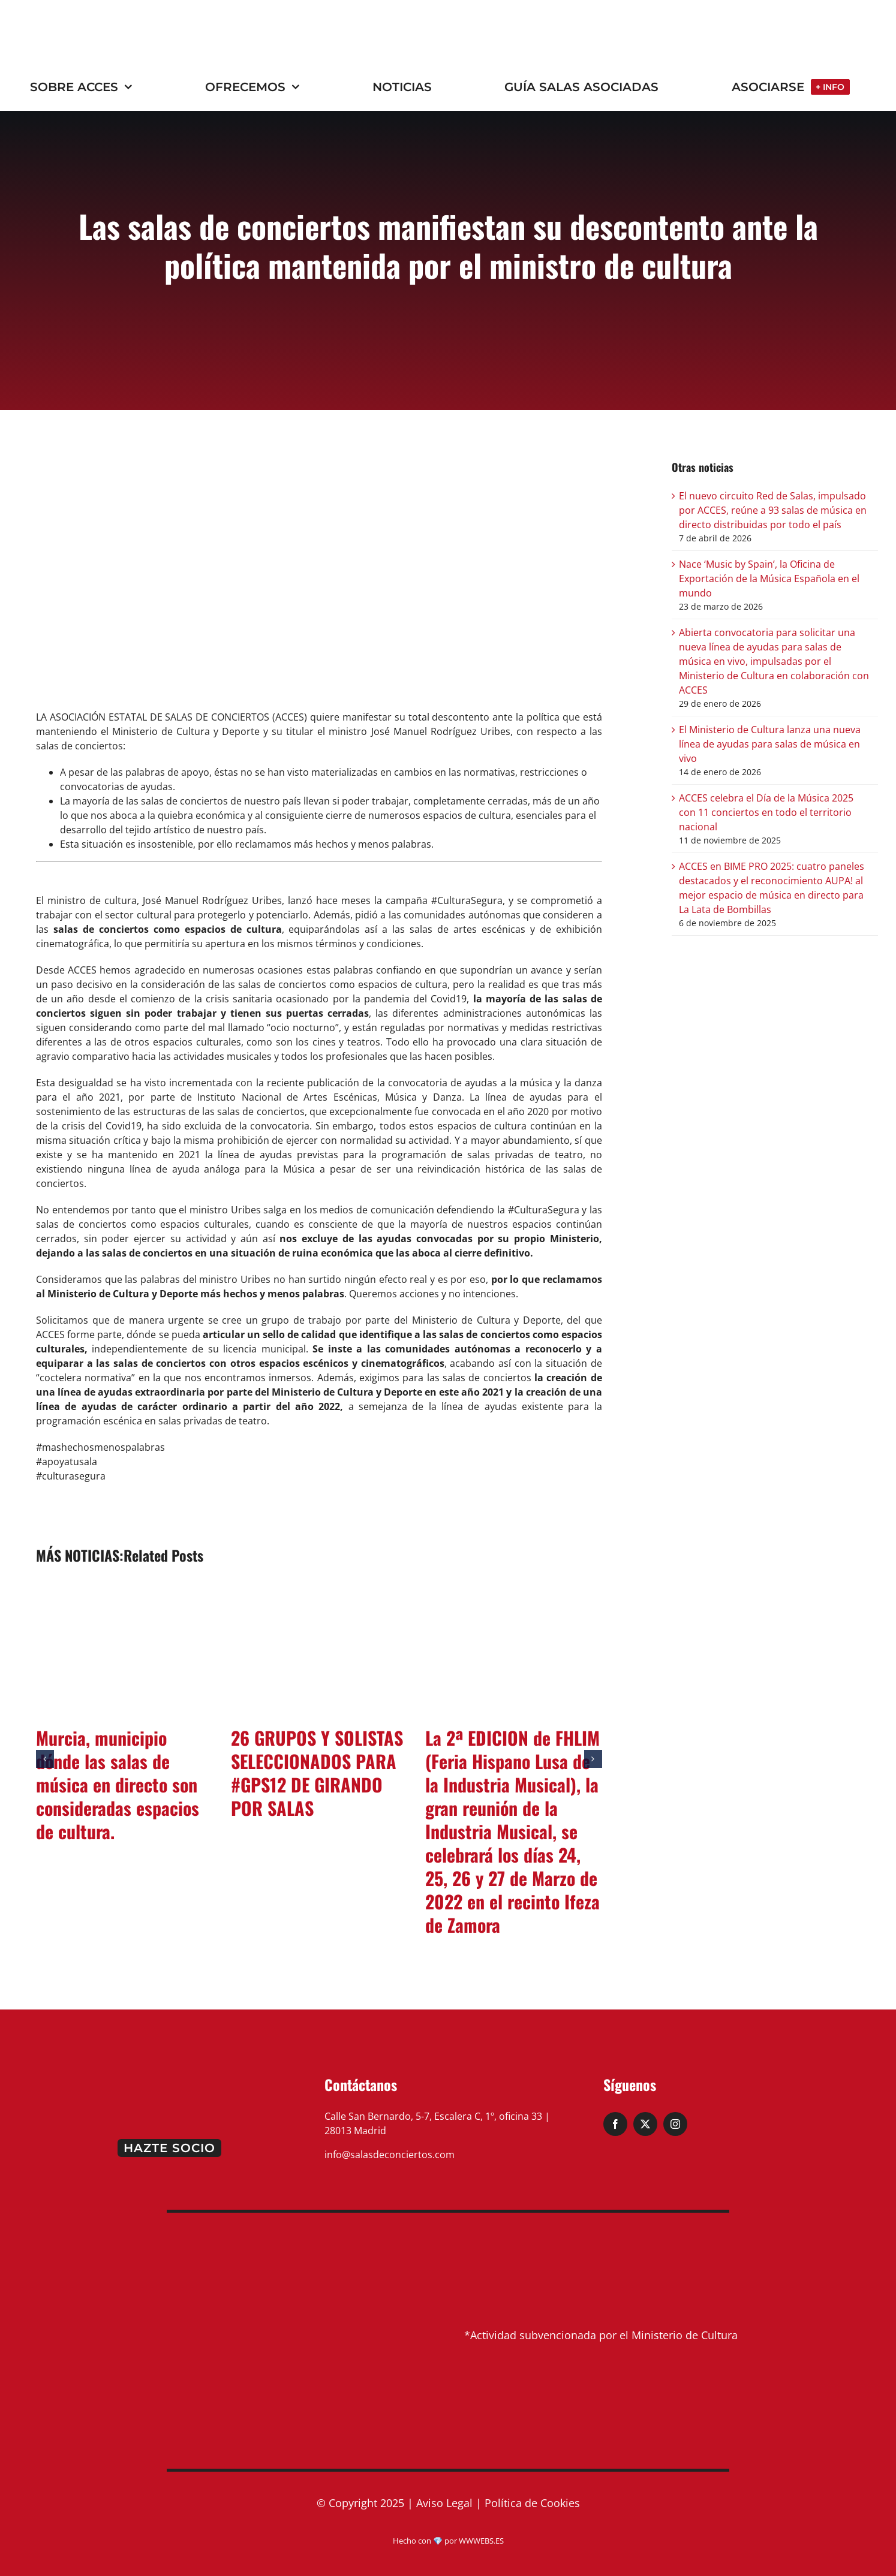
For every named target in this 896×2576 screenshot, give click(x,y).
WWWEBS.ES (481, 2540)
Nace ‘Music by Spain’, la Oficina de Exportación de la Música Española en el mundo (769, 578)
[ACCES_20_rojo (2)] (100, 22)
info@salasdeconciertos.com (389, 2154)
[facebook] (615, 2124)
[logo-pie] (169, 2074)
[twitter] (645, 2124)
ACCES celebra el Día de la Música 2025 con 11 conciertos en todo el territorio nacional (766, 812)
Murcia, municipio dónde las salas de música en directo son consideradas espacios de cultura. (117, 1784)
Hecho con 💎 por (426, 2540)
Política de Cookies (532, 2503)
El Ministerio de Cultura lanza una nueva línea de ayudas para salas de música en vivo (770, 744)
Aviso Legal (444, 2503)
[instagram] (675, 2124)
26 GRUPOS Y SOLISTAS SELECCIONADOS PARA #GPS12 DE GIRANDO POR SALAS (317, 1772)
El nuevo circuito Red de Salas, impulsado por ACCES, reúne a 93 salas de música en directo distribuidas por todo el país (773, 510)
